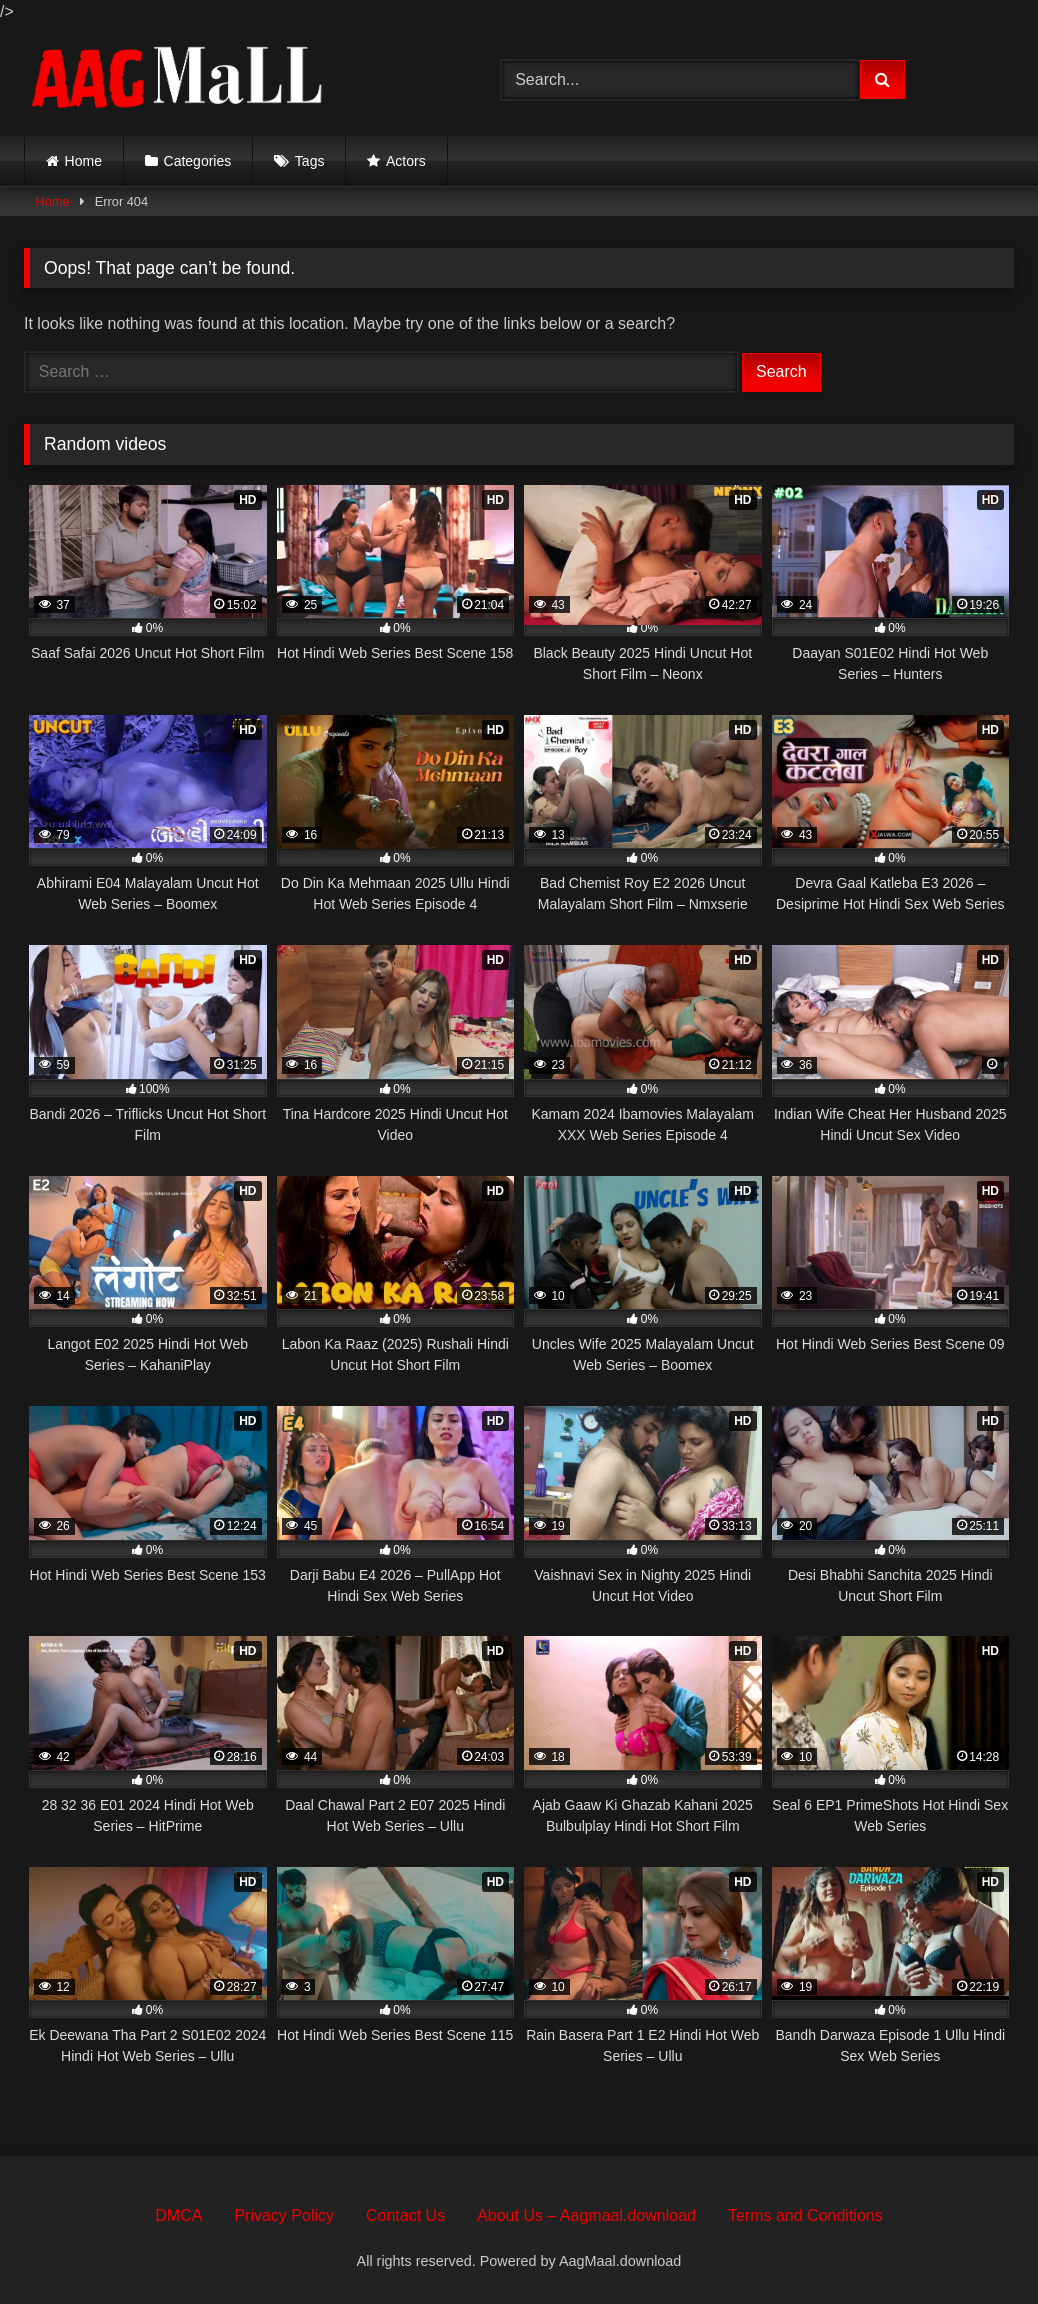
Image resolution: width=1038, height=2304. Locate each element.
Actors (406, 161)
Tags (310, 161)
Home (83, 161)
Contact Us (405, 2215)
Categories (198, 161)
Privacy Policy (284, 2215)
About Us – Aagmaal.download (586, 2215)
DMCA (178, 2215)
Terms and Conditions (805, 2215)
